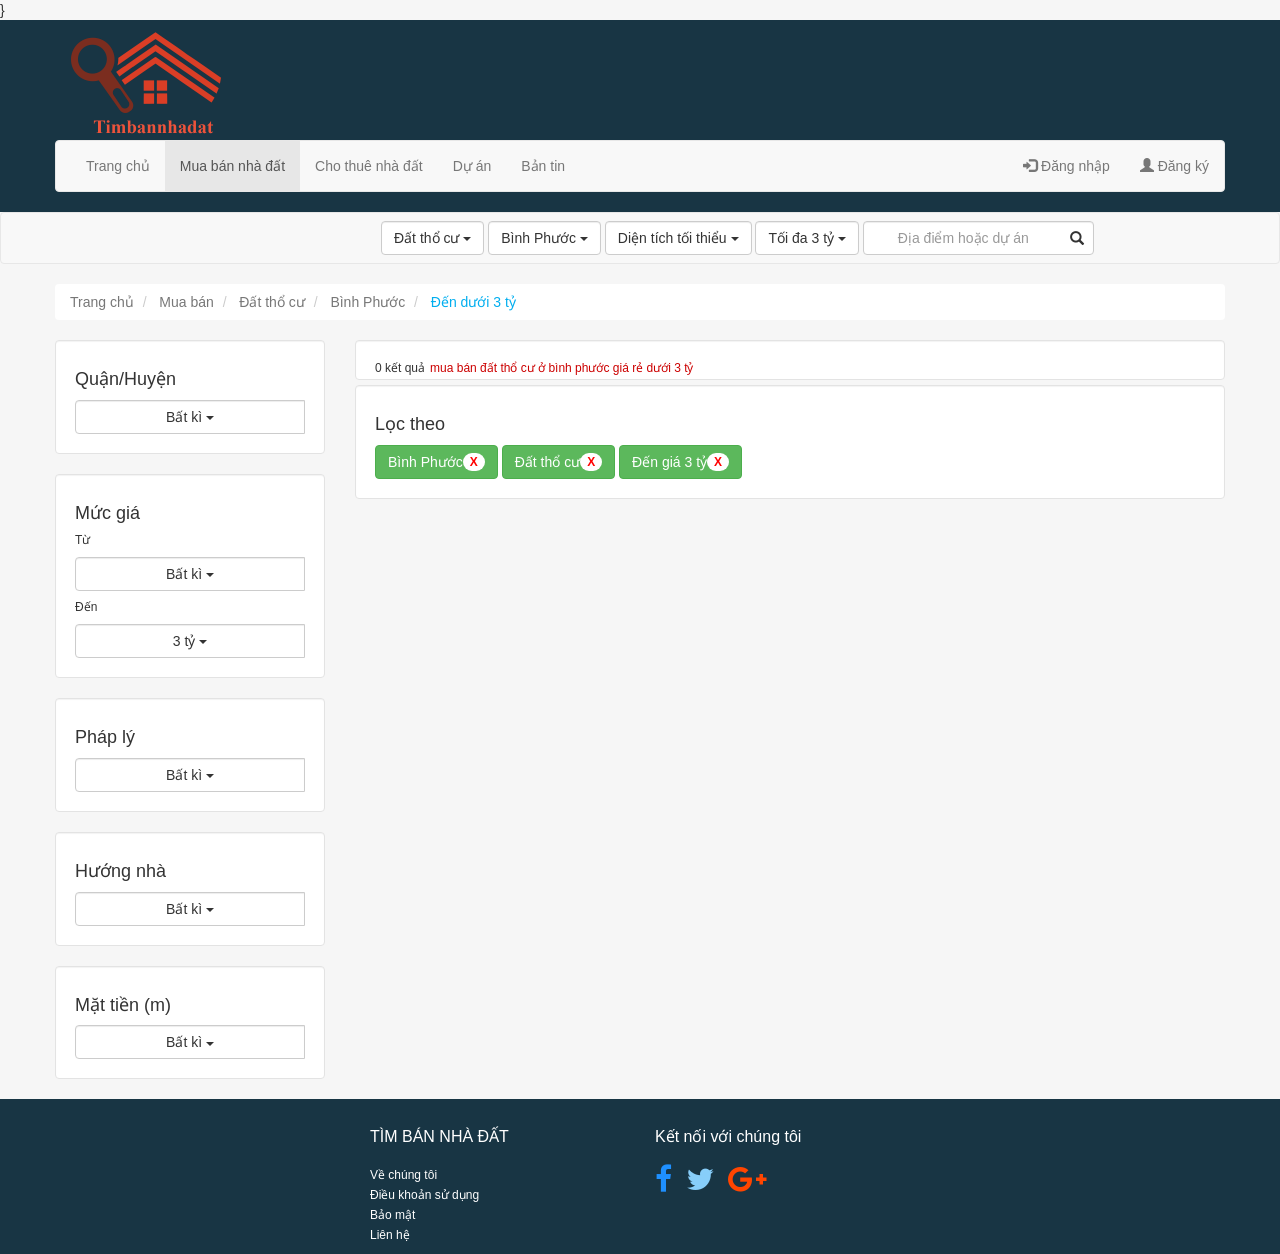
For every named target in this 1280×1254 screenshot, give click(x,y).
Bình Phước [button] (436, 462)
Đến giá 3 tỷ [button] (680, 462)
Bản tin (543, 166)
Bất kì (190, 417)
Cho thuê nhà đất (369, 166)
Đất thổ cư (432, 238)
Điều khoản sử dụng (424, 1195)
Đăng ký (1174, 166)
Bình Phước (544, 238)
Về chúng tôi (403, 1175)
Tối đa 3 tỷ (806, 238)
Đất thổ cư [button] (558, 462)
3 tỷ (190, 641)
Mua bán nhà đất (232, 166)
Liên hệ (390, 1235)
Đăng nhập (1066, 166)
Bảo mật (392, 1215)
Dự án (472, 166)
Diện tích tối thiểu (678, 238)
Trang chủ (118, 166)
